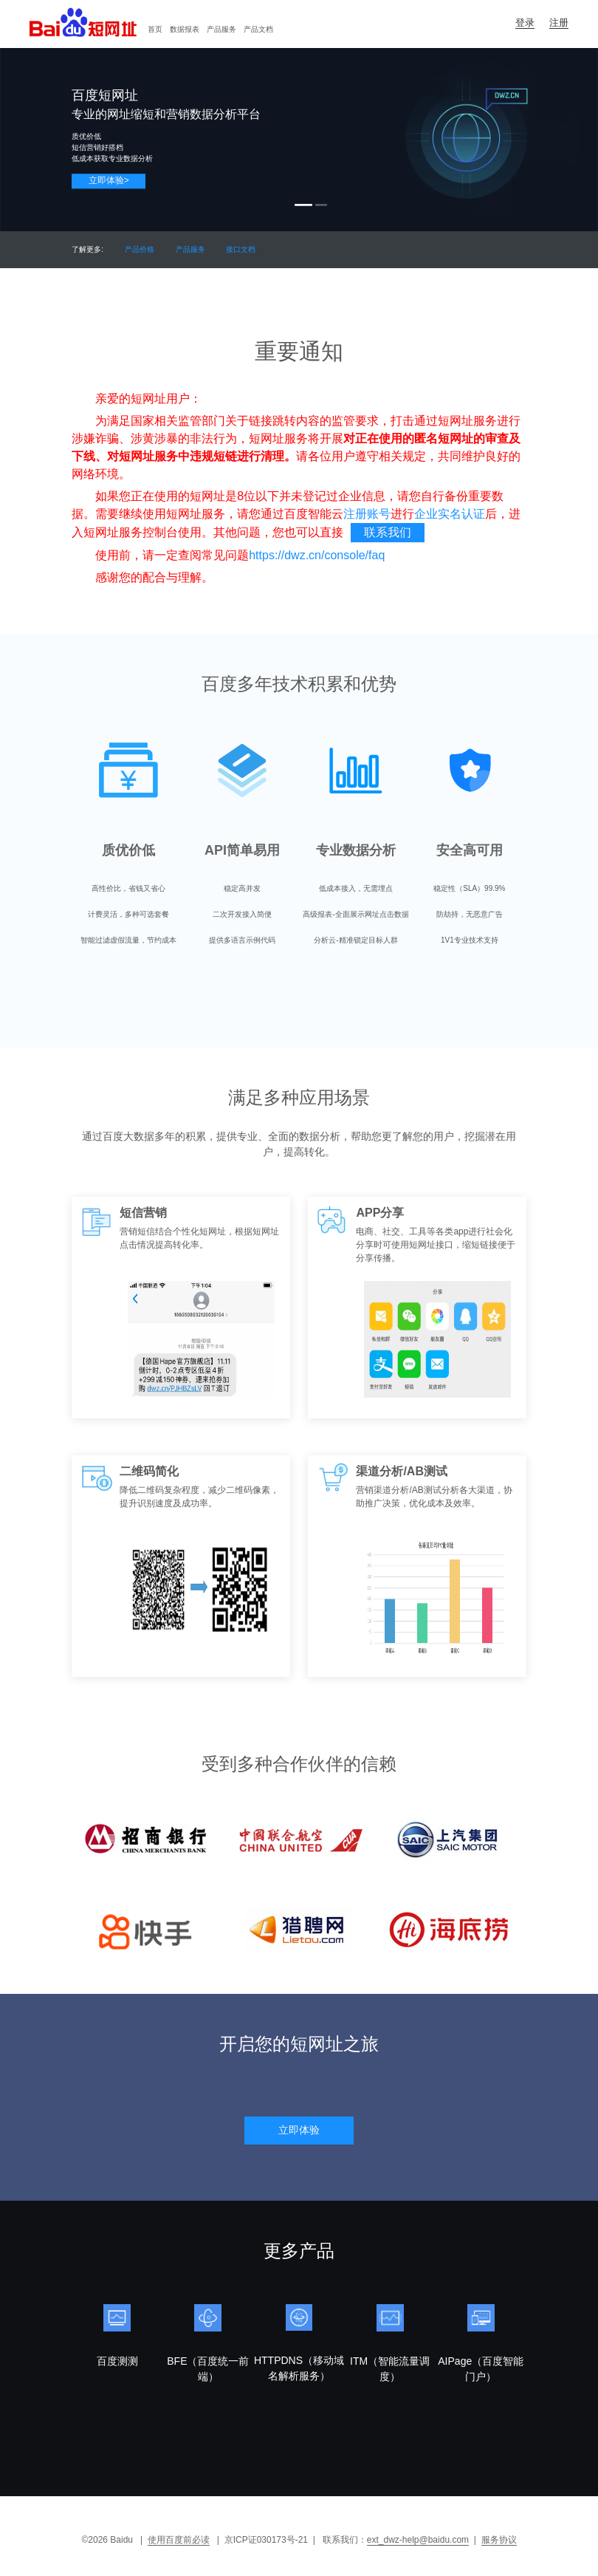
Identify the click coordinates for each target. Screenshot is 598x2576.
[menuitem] (155, 30)
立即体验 (299, 2130)
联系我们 (387, 532)
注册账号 (367, 514)
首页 (155, 29)
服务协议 (499, 2540)
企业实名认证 (449, 514)
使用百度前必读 (179, 2540)
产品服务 (221, 29)
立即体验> (109, 180)
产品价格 (139, 249)
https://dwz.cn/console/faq (317, 555)
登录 (525, 22)
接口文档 (240, 249)
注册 (558, 22)
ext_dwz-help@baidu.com (418, 2540)
